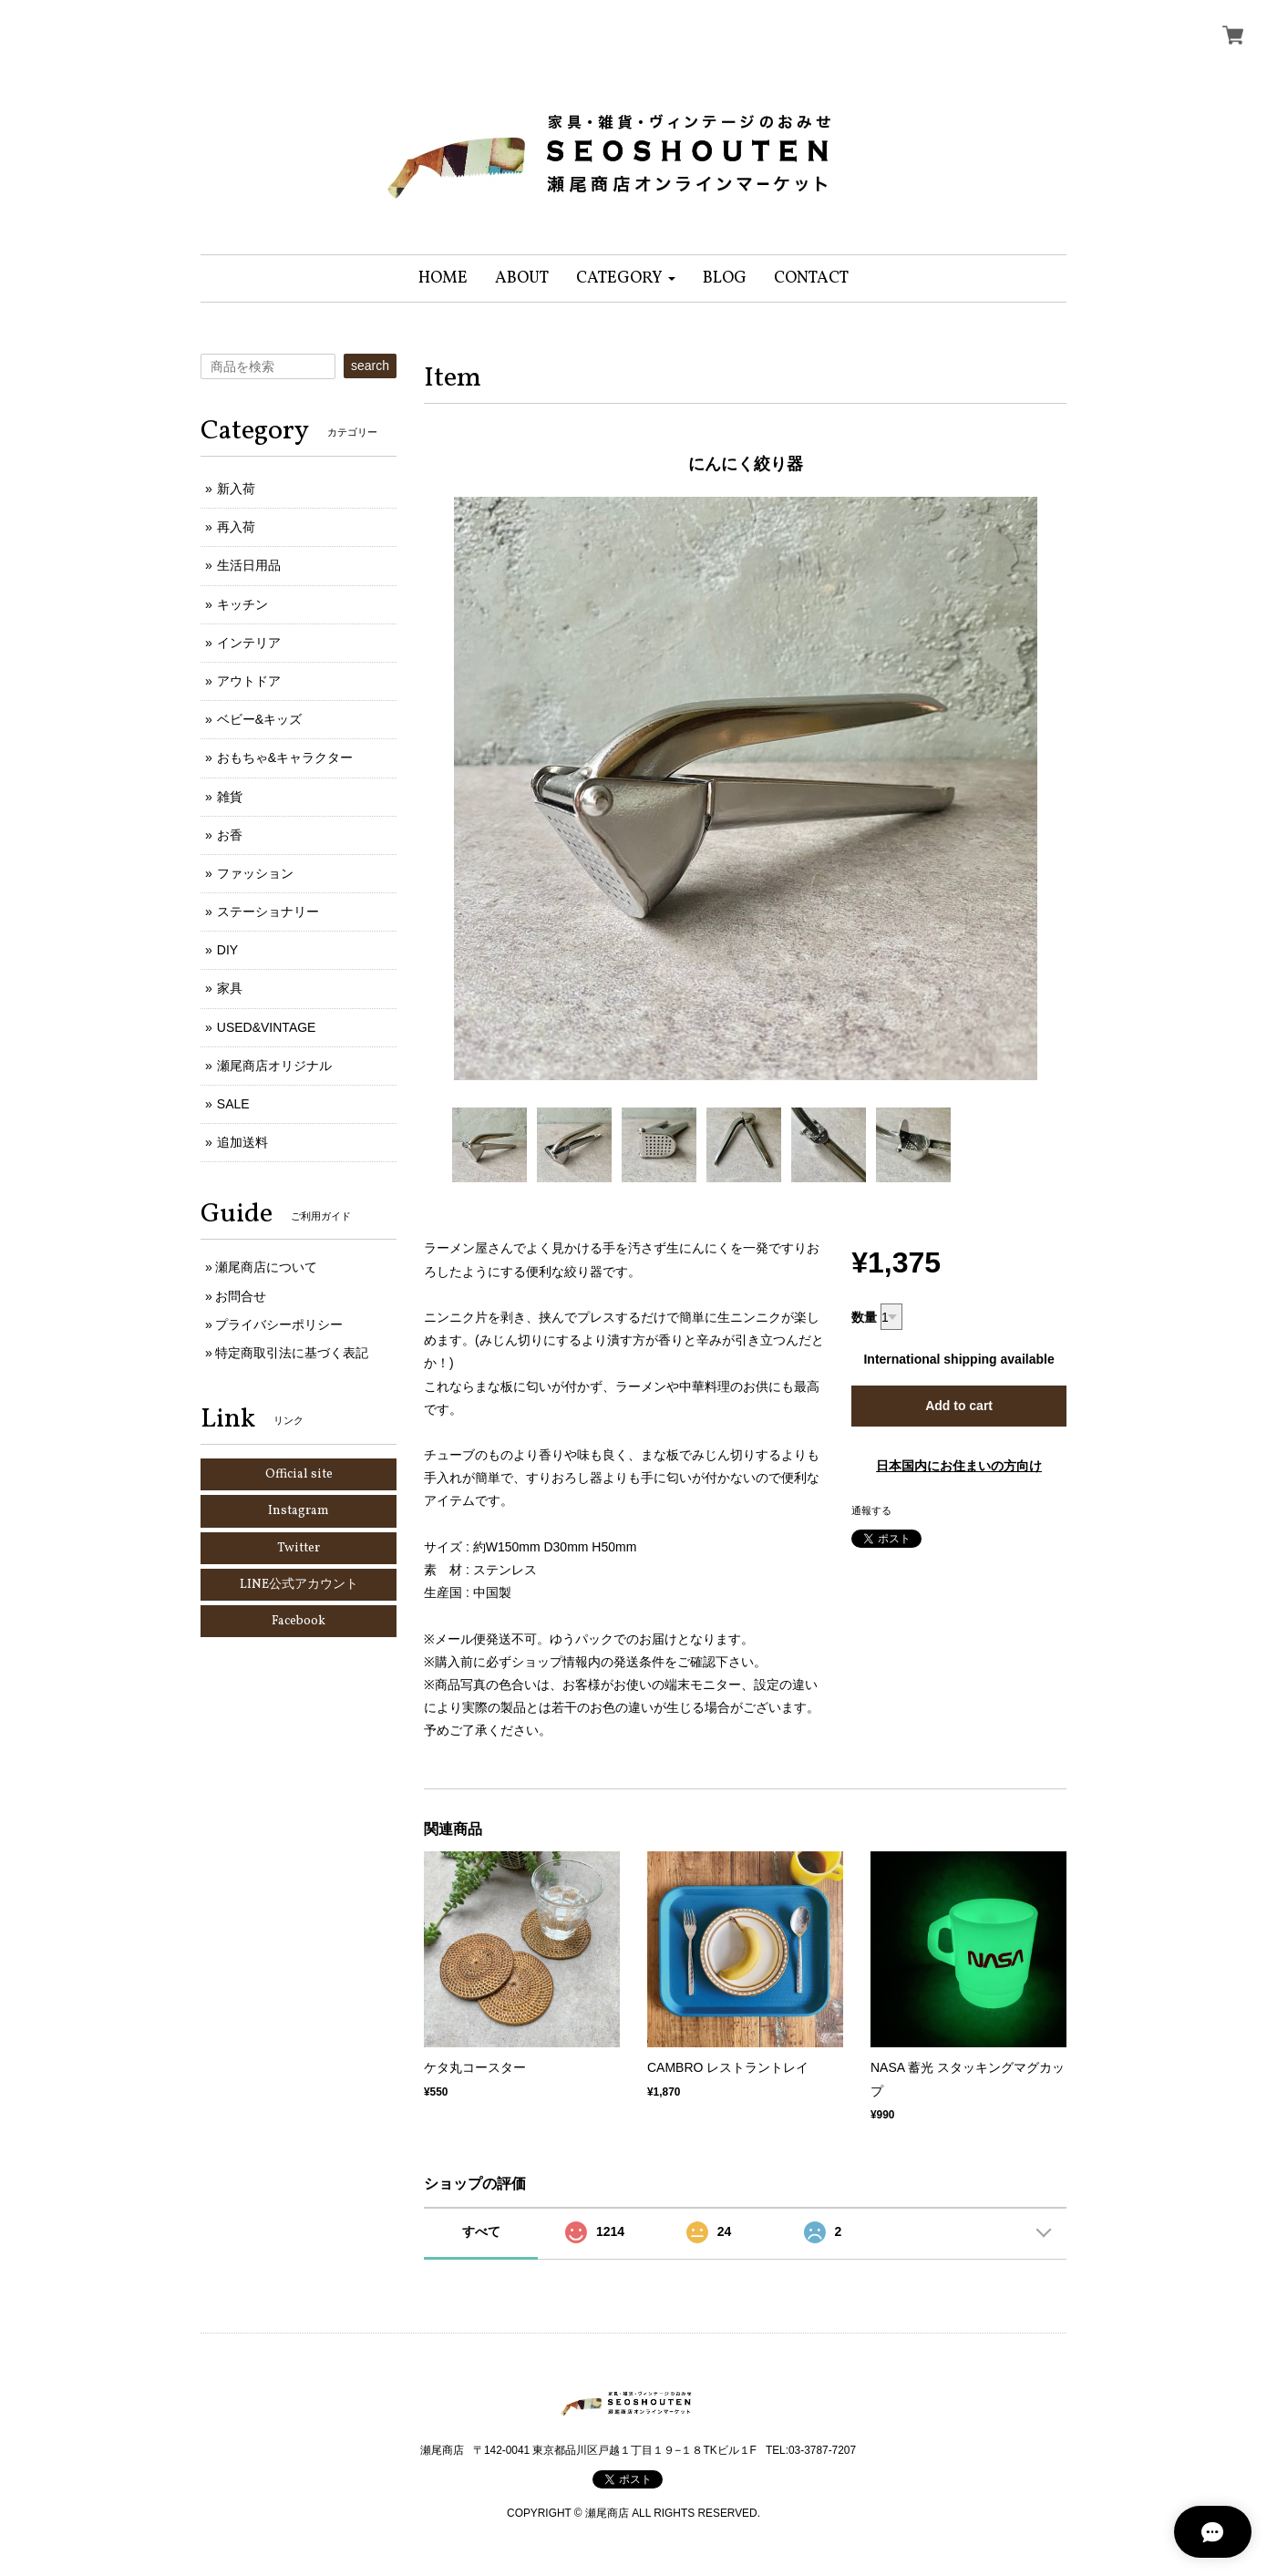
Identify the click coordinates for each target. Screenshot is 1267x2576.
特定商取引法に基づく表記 (291, 1352)
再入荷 (236, 527)
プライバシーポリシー (279, 1324)
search (370, 365)
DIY (227, 950)
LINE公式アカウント (299, 1584)
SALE (233, 1104)
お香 (229, 835)
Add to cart (959, 1405)
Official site (299, 1474)
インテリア (249, 642)
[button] (625, 278)
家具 (229, 988)
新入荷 (236, 488)
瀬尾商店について (266, 1267)
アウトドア (249, 681)
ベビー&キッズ (259, 719)
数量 (864, 1317)
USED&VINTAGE (266, 1027)
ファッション (255, 873)
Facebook (298, 1621)
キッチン (242, 604)
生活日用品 (249, 565)
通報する (871, 1510)
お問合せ (240, 1296)
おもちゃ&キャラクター (285, 757)
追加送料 (242, 1142)
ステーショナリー (268, 911)
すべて (481, 2231)
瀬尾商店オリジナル (274, 1065)
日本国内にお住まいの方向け (959, 1465)
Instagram (298, 1511)
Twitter (298, 1548)
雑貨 (229, 796)
